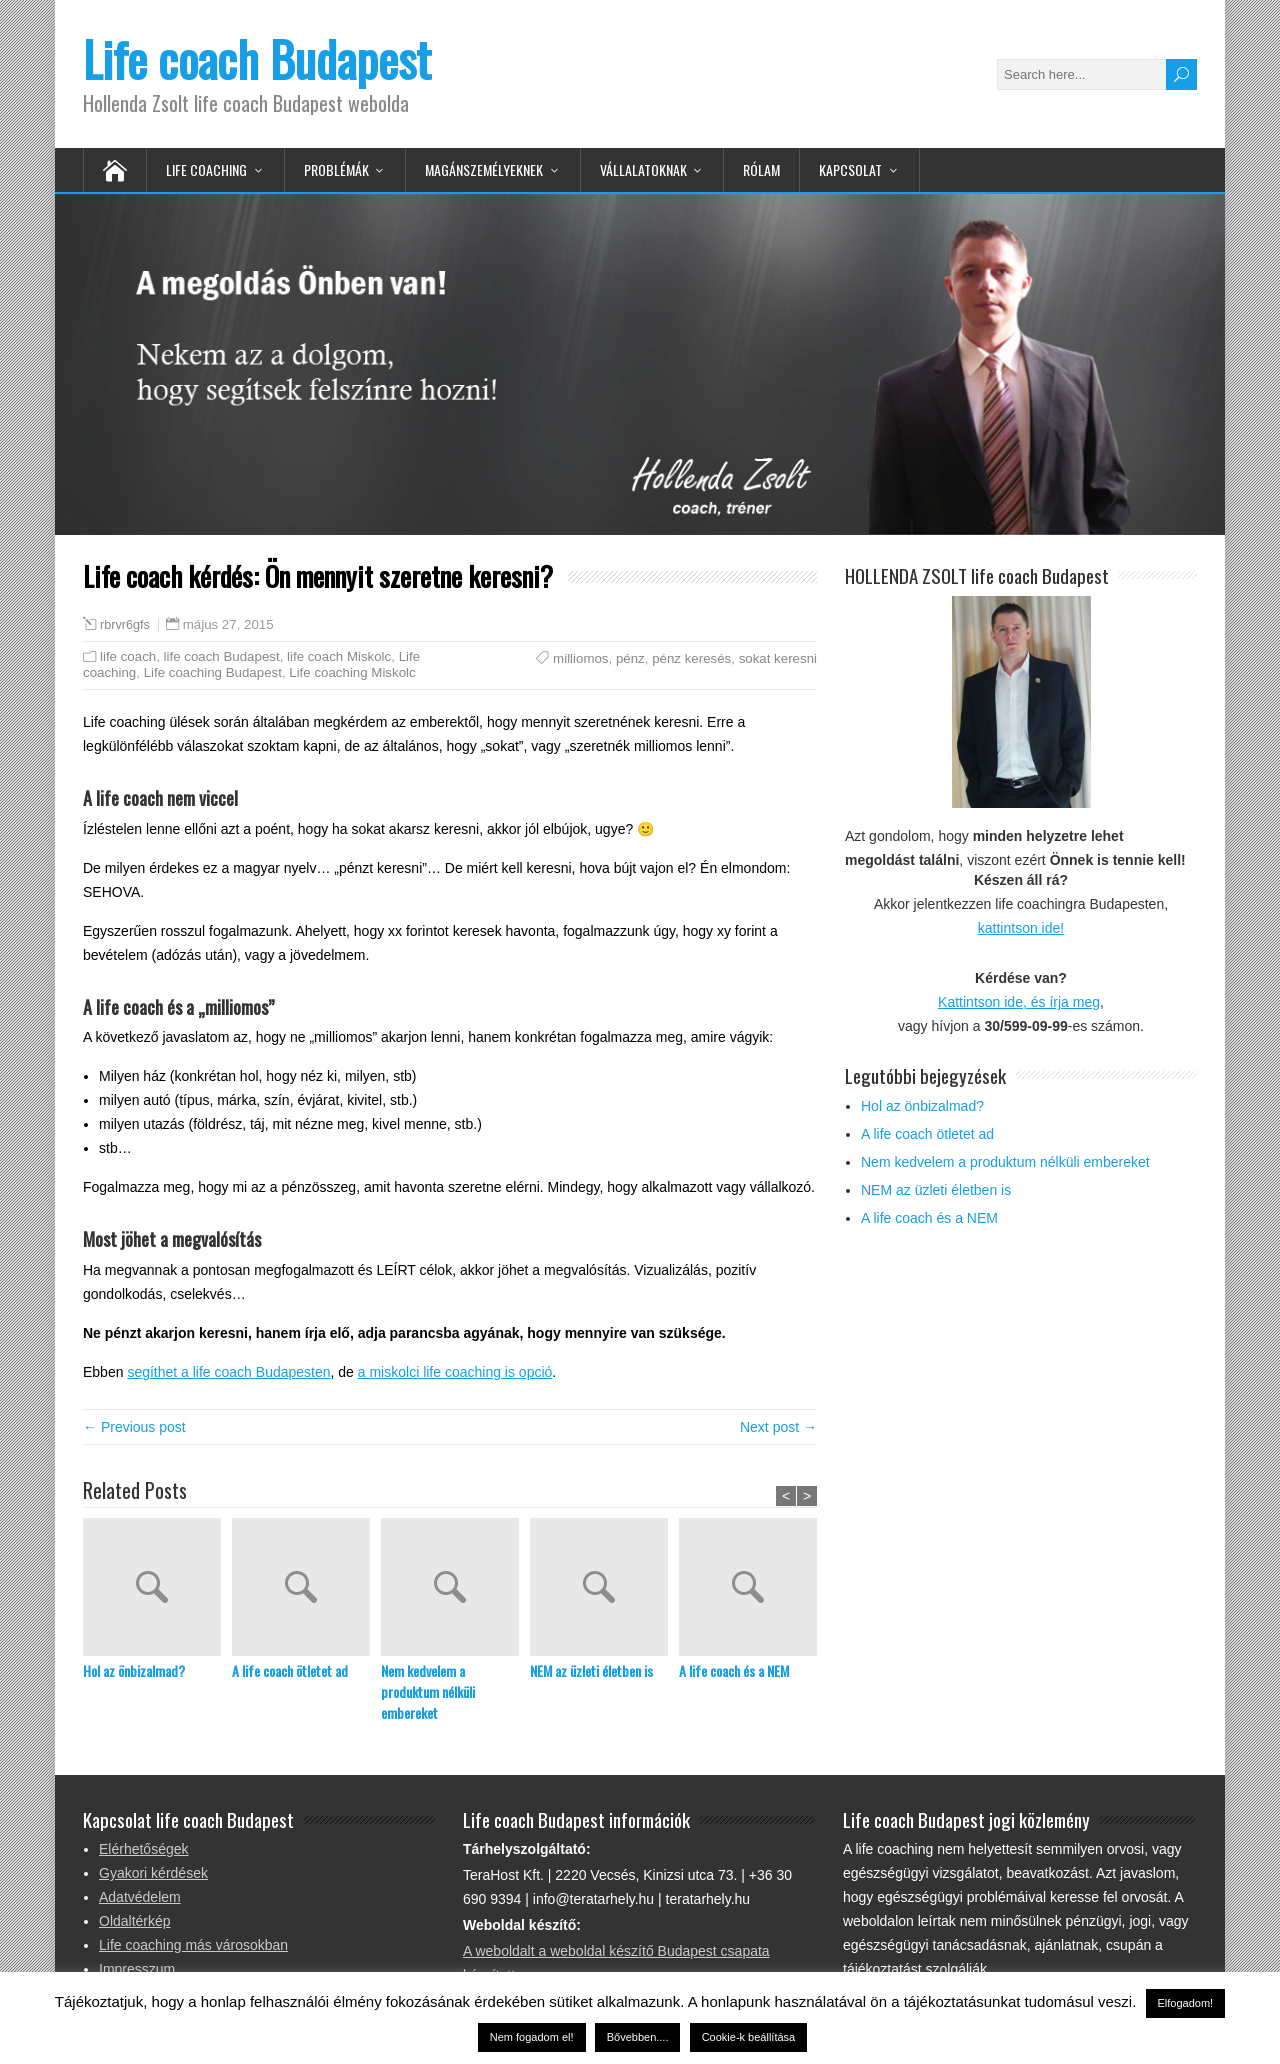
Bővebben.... (638, 2037)
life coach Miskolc (339, 656)
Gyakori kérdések (153, 1873)
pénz (630, 658)
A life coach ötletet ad (290, 1670)
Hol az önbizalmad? (134, 1670)
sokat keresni (778, 658)
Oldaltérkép (135, 1921)
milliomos (580, 658)
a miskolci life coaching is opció (455, 1372)
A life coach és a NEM (734, 1670)
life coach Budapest (222, 656)
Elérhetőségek (144, 1849)
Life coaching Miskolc (352, 672)
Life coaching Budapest (213, 672)
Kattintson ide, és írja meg (1019, 1002)
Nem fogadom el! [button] (532, 2037)
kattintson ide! (1021, 928)
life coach (128, 656)
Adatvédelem (140, 1897)
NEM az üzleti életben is (591, 1670)
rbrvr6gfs (125, 625)
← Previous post (134, 1427)
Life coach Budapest (257, 58)
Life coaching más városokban (193, 1945)
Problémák (336, 169)
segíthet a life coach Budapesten (228, 1372)
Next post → (778, 1427)
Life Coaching (206, 169)
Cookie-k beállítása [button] (749, 2037)
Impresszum (137, 1969)
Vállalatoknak (643, 169)
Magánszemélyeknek (484, 169)
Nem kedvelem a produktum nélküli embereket (428, 1691)
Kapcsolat (850, 169)
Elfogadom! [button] (1186, 2003)
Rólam (761, 169)
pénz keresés (691, 658)
